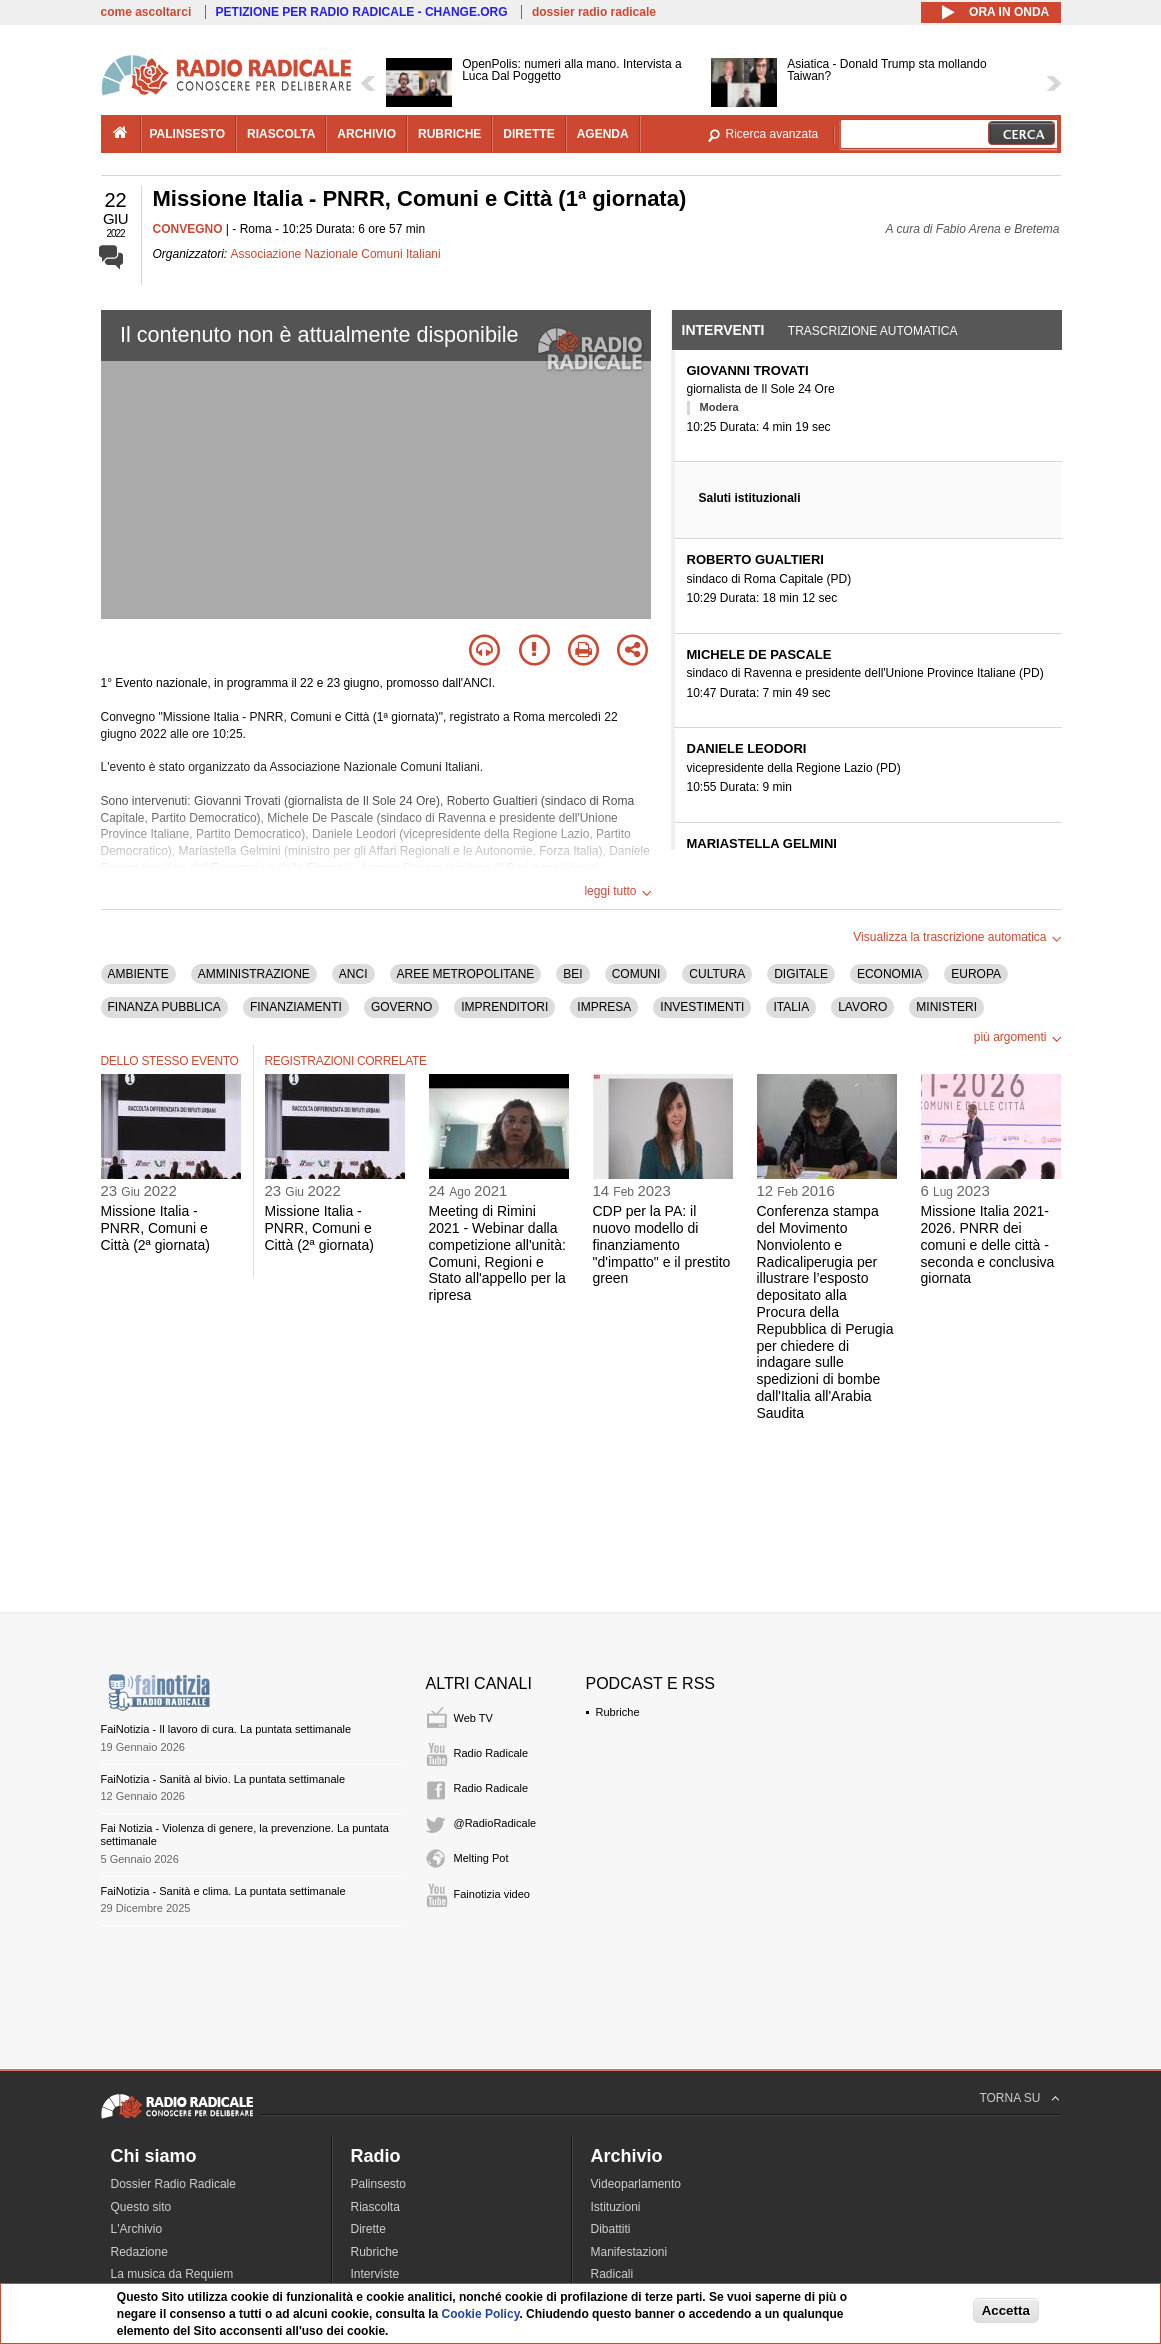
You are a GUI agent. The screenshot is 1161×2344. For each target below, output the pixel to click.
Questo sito (141, 2207)
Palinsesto (378, 2184)
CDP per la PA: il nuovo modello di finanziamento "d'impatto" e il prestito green (662, 1244)
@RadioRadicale (495, 1823)
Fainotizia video (492, 1894)
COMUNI (636, 974)
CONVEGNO (188, 229)
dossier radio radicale (594, 12)
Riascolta (375, 2207)
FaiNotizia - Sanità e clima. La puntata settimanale (223, 1891)
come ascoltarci (146, 12)
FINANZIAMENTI (296, 1007)
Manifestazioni (629, 2252)
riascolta (281, 134)
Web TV (473, 1718)
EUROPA (976, 974)
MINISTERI (946, 1007)
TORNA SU (1009, 2098)
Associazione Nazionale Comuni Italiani (336, 254)
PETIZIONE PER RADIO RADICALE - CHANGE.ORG (362, 12)
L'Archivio (137, 2229)
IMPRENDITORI (504, 1007)
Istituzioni (616, 2207)
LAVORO (862, 1007)
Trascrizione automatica (873, 331)
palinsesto (188, 134)
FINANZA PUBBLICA (164, 1007)
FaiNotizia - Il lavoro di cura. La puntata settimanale (226, 1729)
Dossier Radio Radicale (173, 2184)
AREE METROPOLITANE (466, 974)
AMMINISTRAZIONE (254, 974)
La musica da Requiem (172, 2274)
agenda (603, 134)
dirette (528, 134)
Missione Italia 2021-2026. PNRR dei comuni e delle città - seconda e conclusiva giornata (988, 1244)
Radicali (612, 2274)
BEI (572, 974)
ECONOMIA (889, 974)
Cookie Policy (481, 2314)
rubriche (449, 134)
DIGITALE (801, 974)
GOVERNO (401, 1007)
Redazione (139, 2252)
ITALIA (791, 1007)
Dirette (368, 2229)
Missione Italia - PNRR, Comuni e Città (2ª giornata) (155, 1228)
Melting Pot (481, 1858)
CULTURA (717, 974)
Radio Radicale (491, 1753)
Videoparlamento (636, 2184)
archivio (366, 134)
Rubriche (618, 1712)
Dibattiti (611, 2229)
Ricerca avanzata (772, 134)
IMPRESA (604, 1007)
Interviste (375, 2274)
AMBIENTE (138, 974)
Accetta (1006, 2310)
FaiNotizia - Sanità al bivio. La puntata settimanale (223, 1779)
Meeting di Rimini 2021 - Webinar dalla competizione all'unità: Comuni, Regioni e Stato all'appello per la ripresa (497, 1253)
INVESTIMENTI (702, 1007)
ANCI (353, 974)
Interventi (723, 330)
